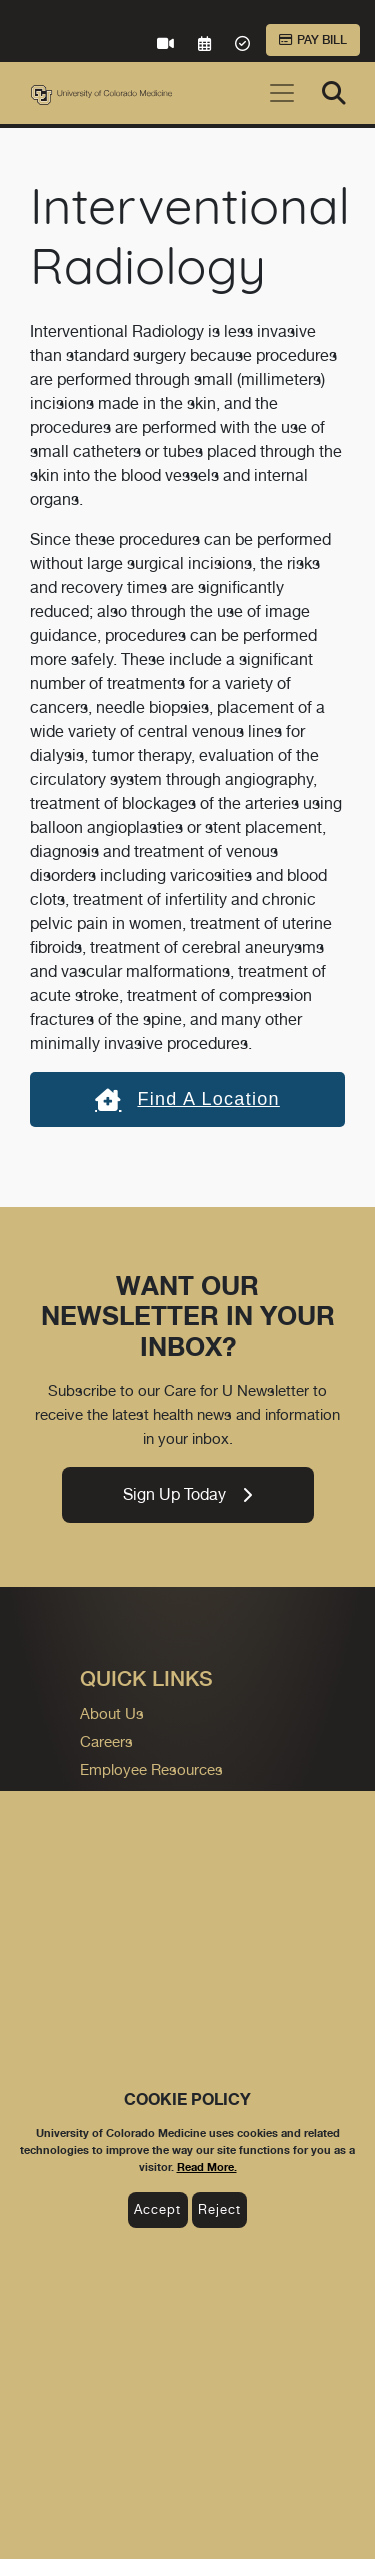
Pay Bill (313, 40)
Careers (106, 1741)
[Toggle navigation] (282, 93)
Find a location (187, 1099)
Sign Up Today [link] (187, 1494)
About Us (112, 1713)
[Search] (334, 93)
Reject (219, 2209)
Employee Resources (151, 1769)
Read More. (207, 2167)
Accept (157, 2209)
